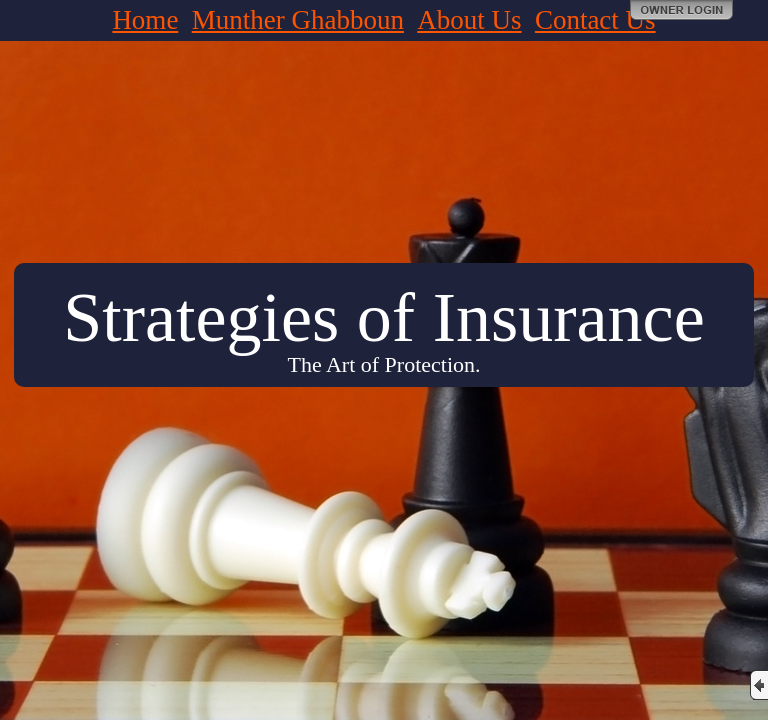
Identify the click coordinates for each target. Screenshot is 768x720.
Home (145, 20)
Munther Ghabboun (298, 20)
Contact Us (595, 20)
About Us (469, 20)
